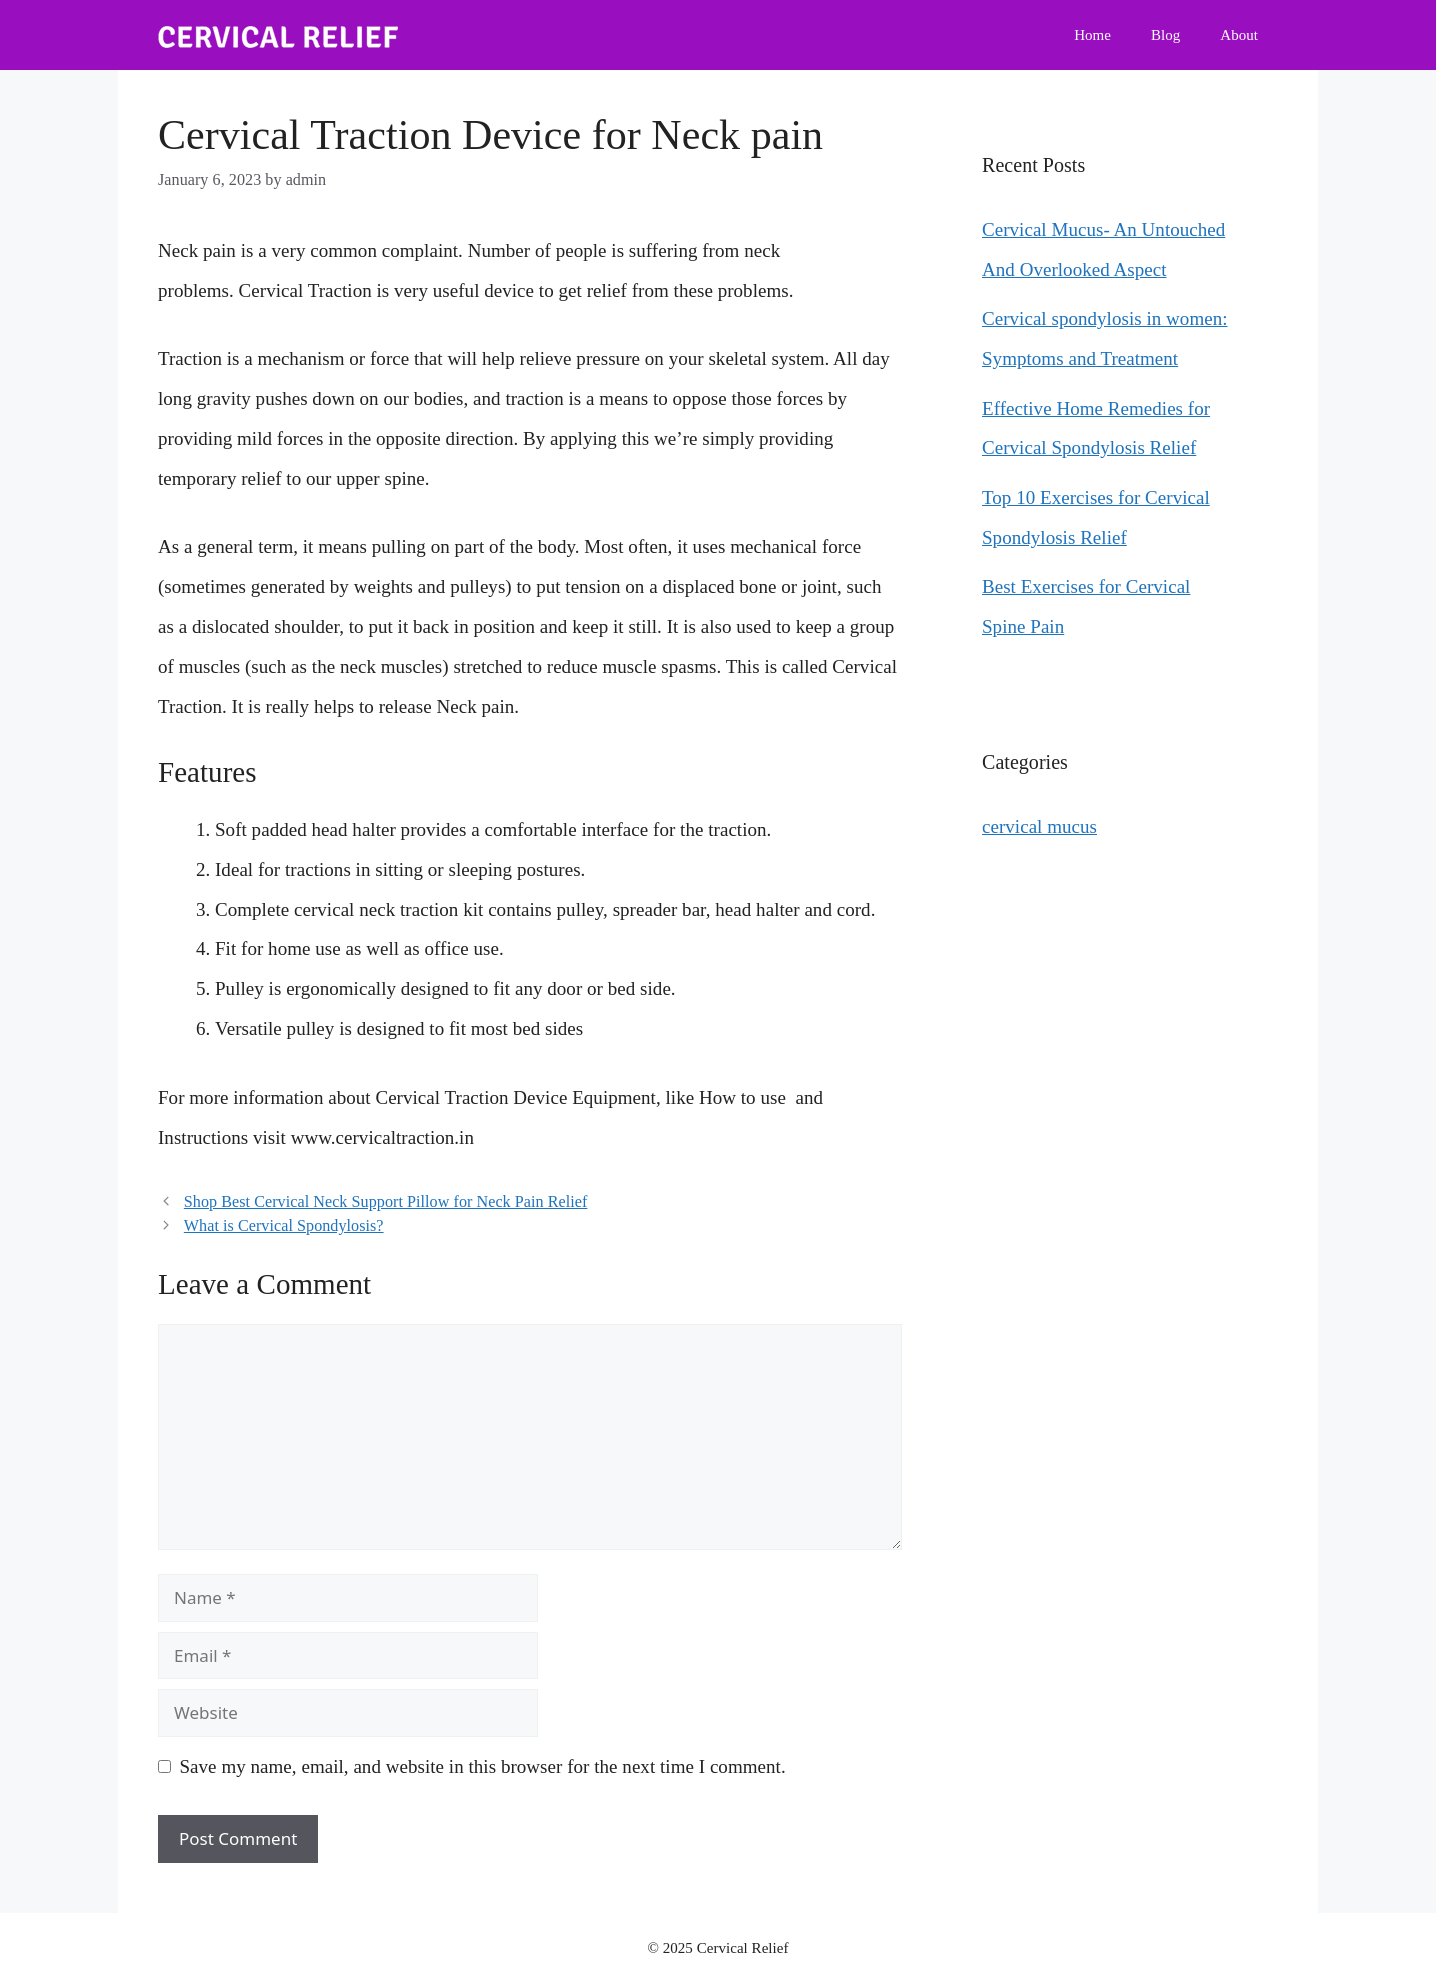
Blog (1165, 35)
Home (1092, 35)
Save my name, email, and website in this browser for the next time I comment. (483, 1766)
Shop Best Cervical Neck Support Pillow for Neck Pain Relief (386, 1201)
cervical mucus (1039, 826)
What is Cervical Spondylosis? (284, 1225)
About (1239, 35)
